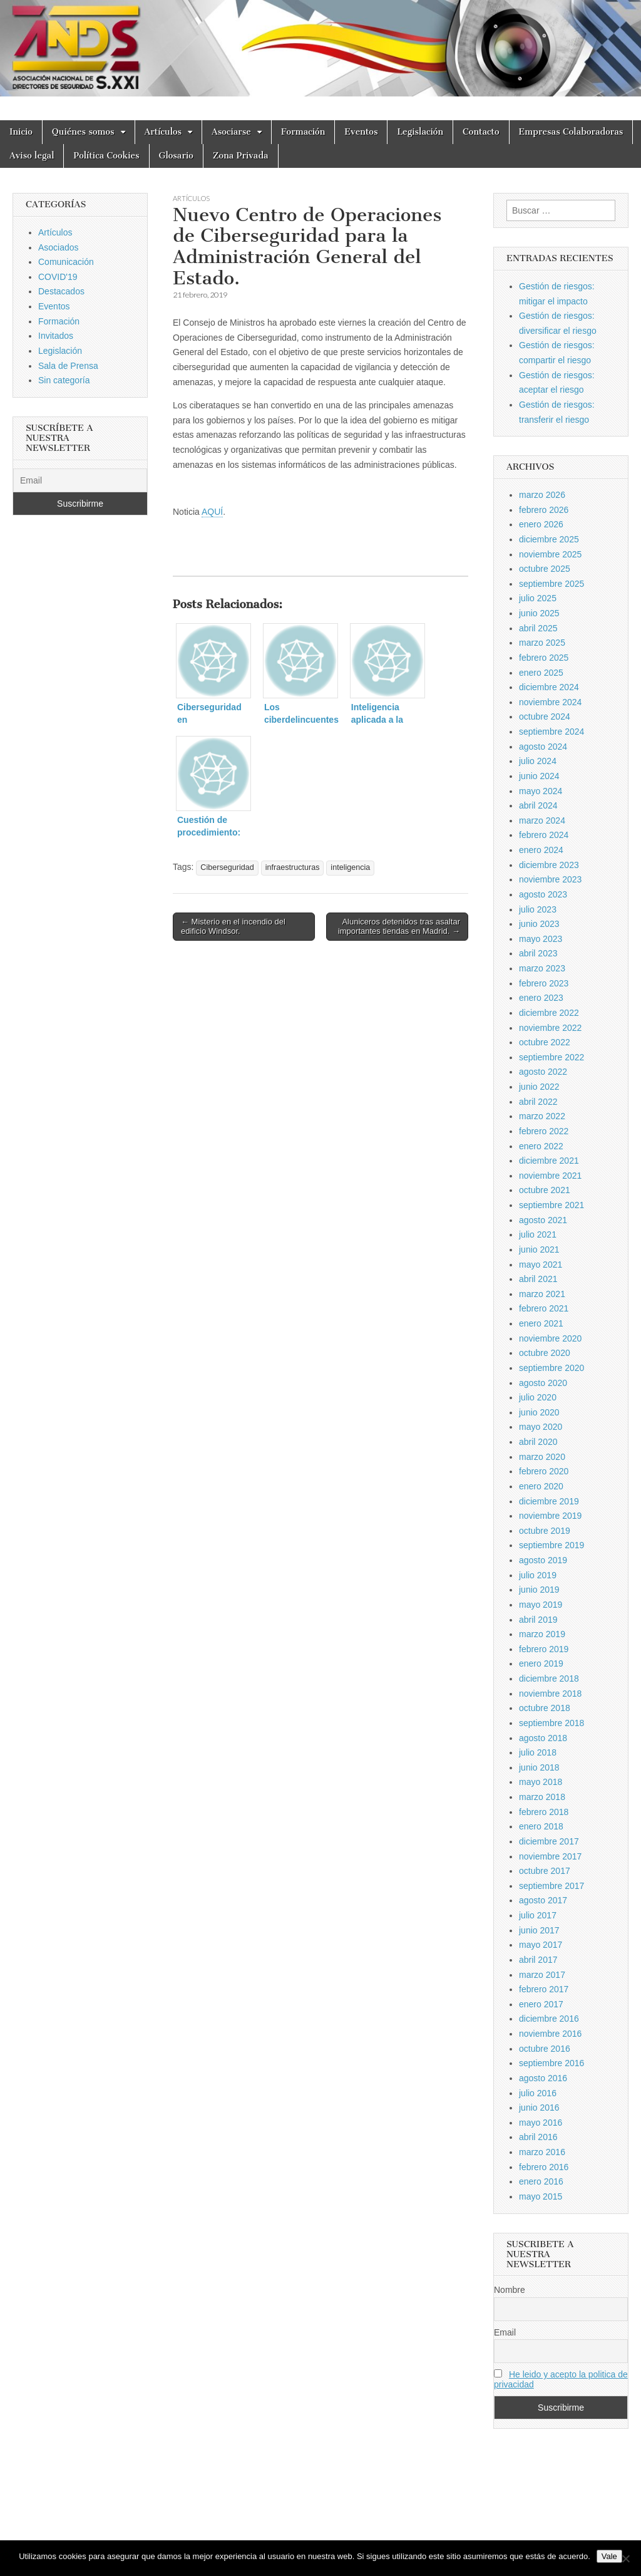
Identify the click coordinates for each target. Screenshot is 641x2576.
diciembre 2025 (549, 539)
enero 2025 (541, 673)
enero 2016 (541, 2181)
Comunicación (66, 262)
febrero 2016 (543, 2167)
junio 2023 (539, 924)
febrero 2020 (543, 1471)
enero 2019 (541, 1663)
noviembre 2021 (550, 1176)
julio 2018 (537, 1752)
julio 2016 (537, 2093)
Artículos (163, 132)
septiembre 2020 (551, 1368)
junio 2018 (539, 1767)
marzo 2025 (542, 643)
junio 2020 (539, 1412)
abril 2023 (538, 953)
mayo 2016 (540, 2123)
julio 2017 (537, 1915)
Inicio (21, 132)
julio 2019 (537, 1575)
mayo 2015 (540, 2196)
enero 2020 (541, 1486)
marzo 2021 (542, 1294)
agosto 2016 (543, 2078)
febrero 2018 (543, 1812)
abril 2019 (538, 1620)
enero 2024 (541, 850)
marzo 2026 (542, 495)
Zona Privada (241, 155)
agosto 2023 (543, 894)
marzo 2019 (542, 1634)
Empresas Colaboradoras (571, 132)
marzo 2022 (542, 1116)
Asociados (58, 247)
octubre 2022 (544, 1042)
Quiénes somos (83, 132)
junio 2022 (539, 1087)
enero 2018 (541, 1826)
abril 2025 (538, 628)
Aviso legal (31, 155)
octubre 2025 (544, 569)
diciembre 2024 (549, 687)
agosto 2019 (543, 1560)
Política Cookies (106, 155)
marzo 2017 (542, 1975)
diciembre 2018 (549, 1678)
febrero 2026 (543, 510)
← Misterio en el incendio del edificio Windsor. (233, 926)
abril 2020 (538, 1442)
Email (505, 2332)
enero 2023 (541, 998)
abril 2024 (538, 805)
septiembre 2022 (551, 1057)
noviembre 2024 (550, 702)
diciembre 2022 (549, 1013)
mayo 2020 (540, 1427)
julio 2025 (537, 598)
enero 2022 (541, 1146)
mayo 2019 (540, 1605)
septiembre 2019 (551, 1545)
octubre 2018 (544, 1708)
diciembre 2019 (549, 1501)
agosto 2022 (543, 1072)
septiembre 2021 (551, 1205)
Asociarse (231, 132)
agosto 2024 (543, 747)
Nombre (509, 2290)
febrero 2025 (543, 658)
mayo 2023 (540, 939)
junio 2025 (539, 613)
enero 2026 (541, 524)
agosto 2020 (543, 1383)
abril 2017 (538, 1960)
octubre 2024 (544, 716)
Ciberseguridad (227, 867)
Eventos (360, 132)
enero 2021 (541, 1323)
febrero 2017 (543, 1989)
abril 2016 (538, 2137)
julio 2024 (537, 761)
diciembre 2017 (549, 1841)
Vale (609, 2556)
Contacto (481, 132)
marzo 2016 (542, 2152)
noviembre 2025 (550, 554)
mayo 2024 (540, 791)
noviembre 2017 (550, 1856)
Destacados (61, 291)
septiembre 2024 (551, 732)
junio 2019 (539, 1590)
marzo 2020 (542, 1457)
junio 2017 (539, 1930)
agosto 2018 (543, 1738)
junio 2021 (539, 1249)
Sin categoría (64, 380)
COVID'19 (58, 277)
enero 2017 (541, 2004)
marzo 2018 (542, 1797)
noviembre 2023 (550, 879)
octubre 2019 (544, 1531)
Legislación (420, 132)
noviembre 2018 (550, 1694)
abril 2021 (538, 1279)
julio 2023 (537, 909)
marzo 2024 (542, 820)
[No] (625, 2558)
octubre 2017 (544, 1871)
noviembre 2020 (550, 1338)
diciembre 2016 (549, 2019)
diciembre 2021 (549, 1161)
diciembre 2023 (549, 865)
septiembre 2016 (551, 2063)
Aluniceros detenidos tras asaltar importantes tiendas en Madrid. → (399, 926)
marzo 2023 (542, 968)
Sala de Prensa (68, 366)
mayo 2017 (540, 1945)
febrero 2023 (543, 983)
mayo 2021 (540, 1265)
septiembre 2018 (551, 1723)
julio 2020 (537, 1397)
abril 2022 (538, 1102)
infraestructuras (292, 867)
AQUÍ (212, 512)
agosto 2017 (543, 1900)
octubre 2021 (544, 1190)
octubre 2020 (544, 1353)
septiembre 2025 (551, 584)
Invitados (55, 336)
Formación (303, 132)
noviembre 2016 (550, 2034)
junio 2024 (539, 776)
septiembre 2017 (551, 1886)
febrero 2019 (543, 1649)
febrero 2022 (543, 1131)
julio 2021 (537, 1234)
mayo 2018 (540, 1782)
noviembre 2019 (550, 1516)
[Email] (80, 480)
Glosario (176, 155)
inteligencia (350, 867)
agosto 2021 (543, 1220)
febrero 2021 (543, 1308)
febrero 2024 (543, 835)
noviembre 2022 (550, 1028)
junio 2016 (539, 2108)
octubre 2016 (544, 2049)
